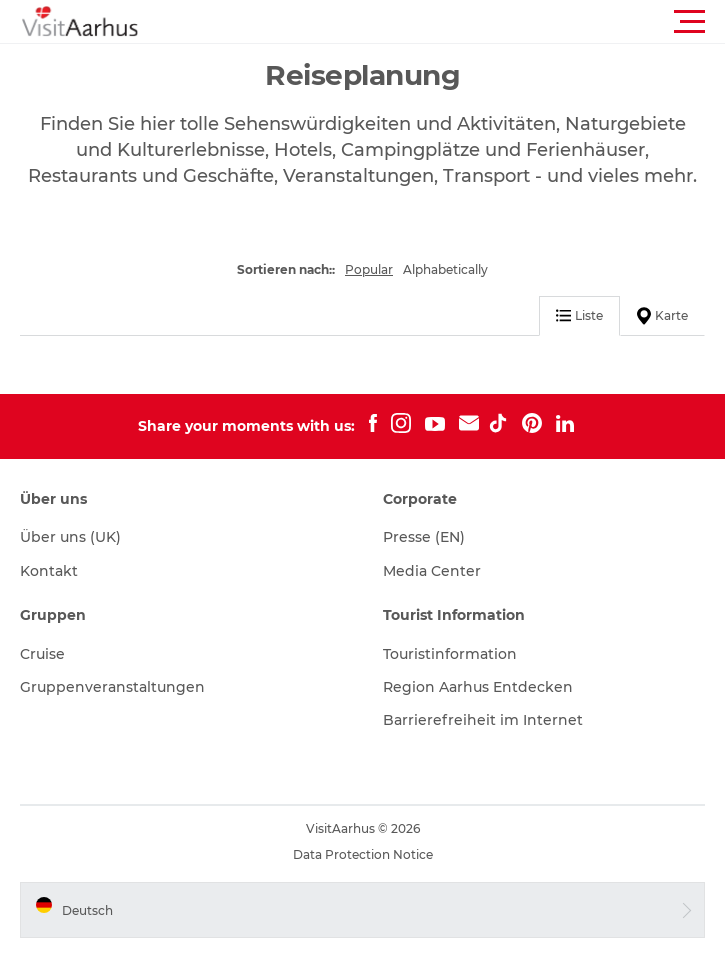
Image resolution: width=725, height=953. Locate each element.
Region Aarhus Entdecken (478, 687)
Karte (662, 316)
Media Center (432, 571)
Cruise (42, 654)
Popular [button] (369, 269)
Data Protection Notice (363, 854)
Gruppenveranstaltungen (112, 687)
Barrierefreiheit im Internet (483, 720)
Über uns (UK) (70, 537)
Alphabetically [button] (445, 269)
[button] (452, 22)
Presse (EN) (424, 537)
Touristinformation (450, 654)
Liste (579, 315)
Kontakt (49, 571)
